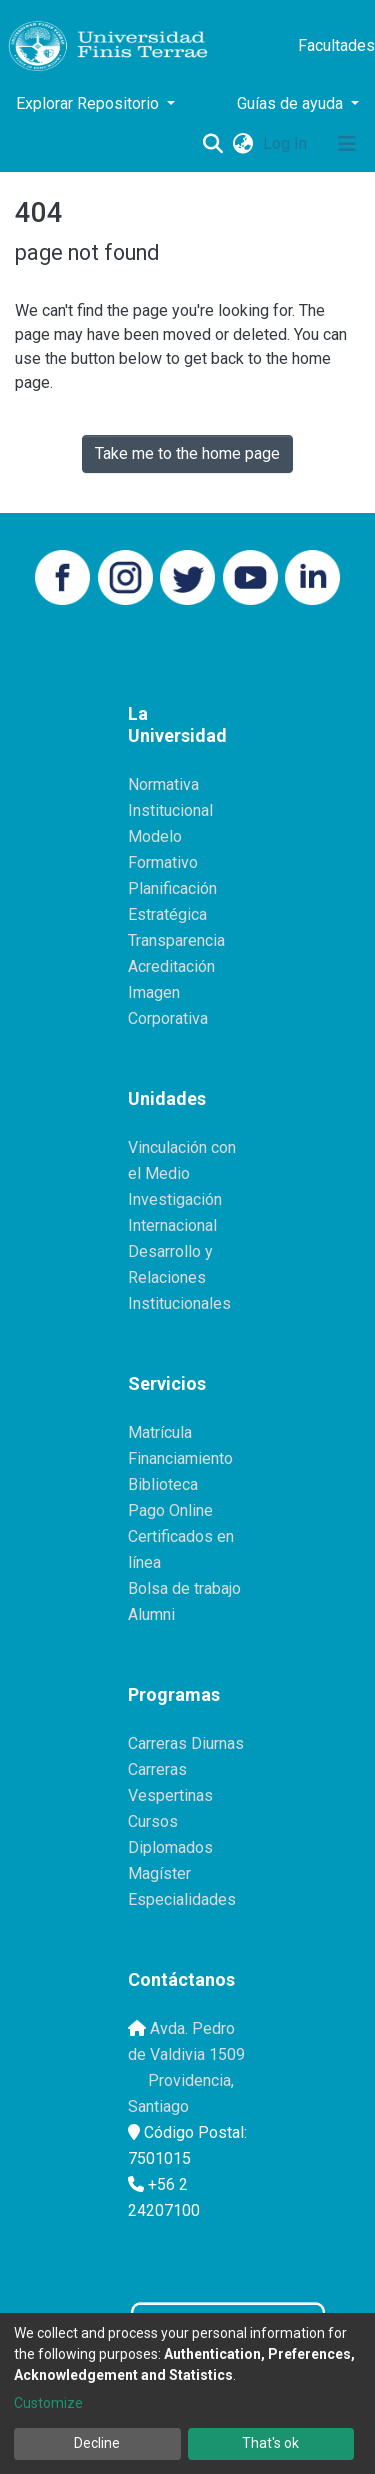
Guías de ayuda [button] (292, 103)
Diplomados (170, 1847)
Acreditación (171, 966)
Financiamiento (180, 1458)
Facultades (336, 45)
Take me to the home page (187, 453)
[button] (242, 144)
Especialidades (182, 1899)
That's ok (270, 2443)
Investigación (175, 1199)
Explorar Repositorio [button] (89, 103)
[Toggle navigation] (347, 144)
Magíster (159, 1873)
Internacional (172, 1225)
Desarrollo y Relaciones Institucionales (179, 1277)
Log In (287, 143)
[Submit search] (212, 144)
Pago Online (170, 1510)
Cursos (153, 1821)
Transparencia (176, 940)
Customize (48, 2403)
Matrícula (160, 1432)
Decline (97, 2443)
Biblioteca (163, 1484)
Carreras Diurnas (186, 1743)
